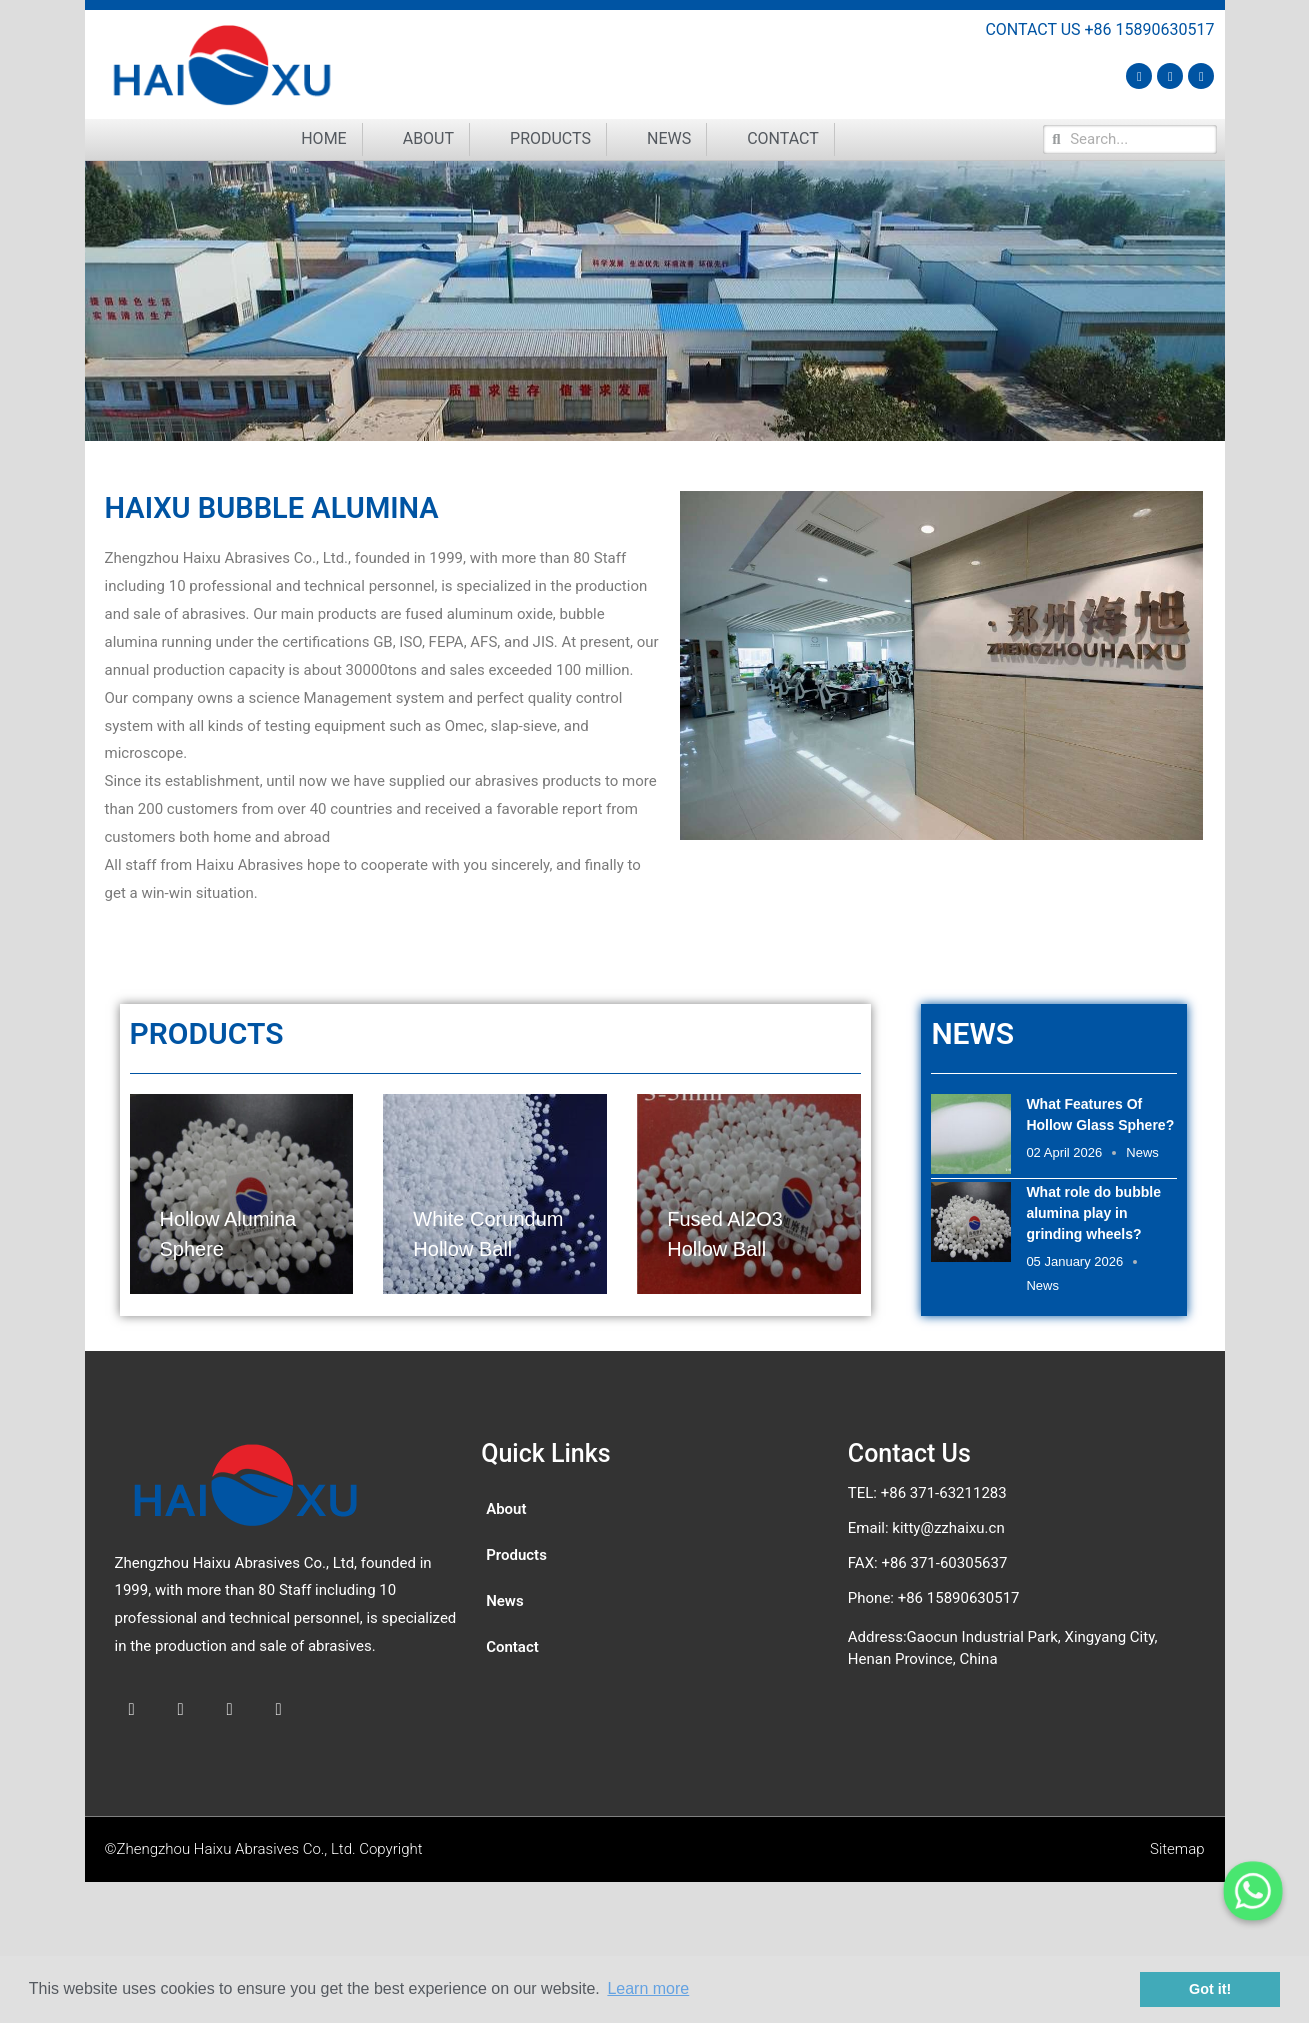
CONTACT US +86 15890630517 (1099, 29)
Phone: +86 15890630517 (934, 1598)
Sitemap (1177, 1849)
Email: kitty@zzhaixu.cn (926, 1528)
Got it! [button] (1210, 1989)
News (669, 138)
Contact (783, 138)
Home (323, 138)
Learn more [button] (648, 1988)
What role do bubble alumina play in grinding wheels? (1093, 1213)
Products (550, 138)
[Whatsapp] (1253, 1891)
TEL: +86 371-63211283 (927, 1493)
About (428, 138)
